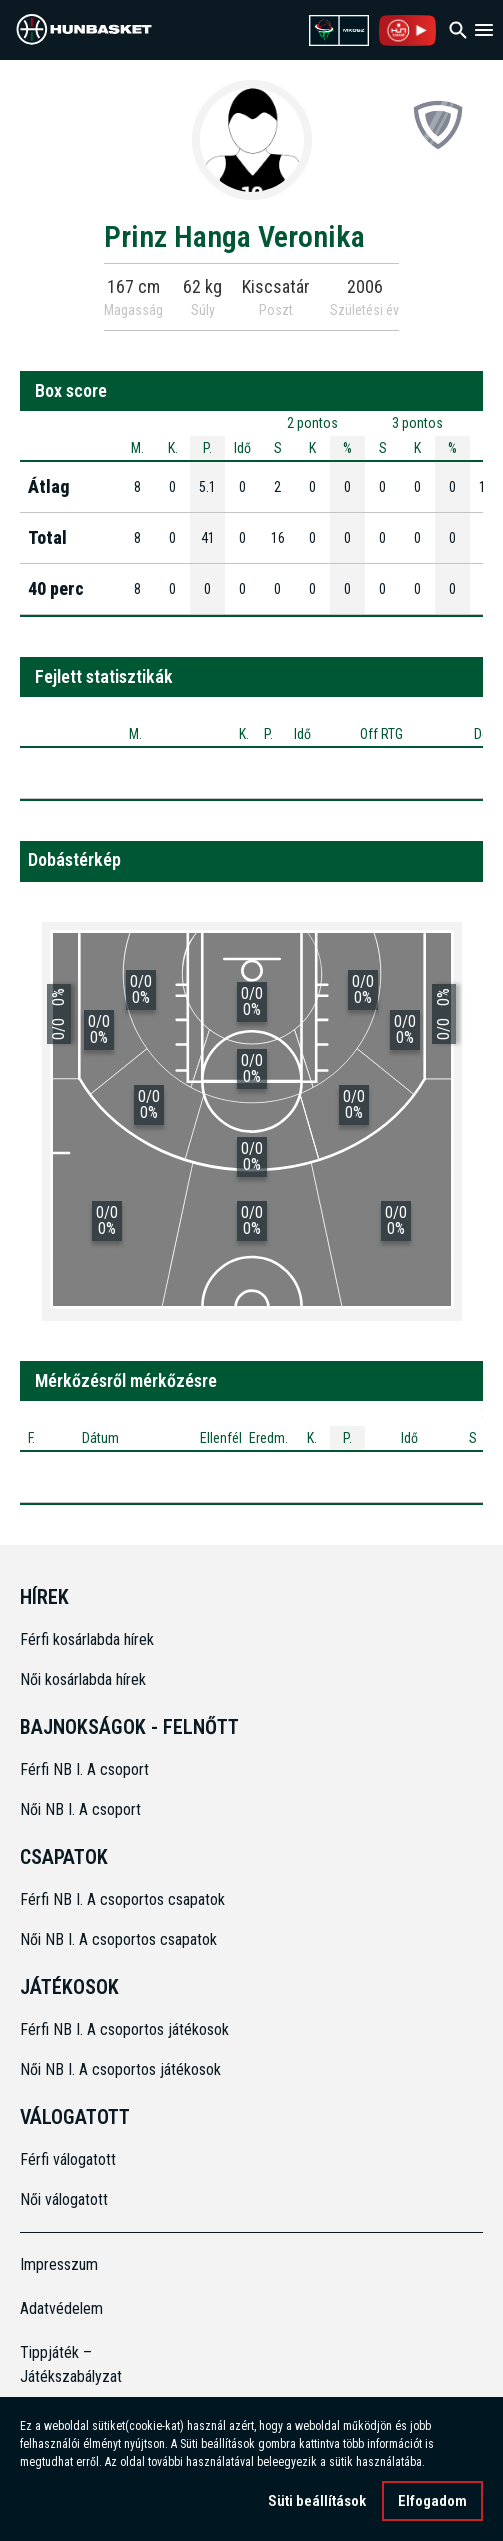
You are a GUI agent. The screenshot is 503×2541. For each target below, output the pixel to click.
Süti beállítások (317, 2501)
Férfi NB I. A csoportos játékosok (124, 2029)
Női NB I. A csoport (80, 1809)
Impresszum (59, 2264)
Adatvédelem (61, 2308)
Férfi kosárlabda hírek (87, 1639)
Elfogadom (432, 2501)
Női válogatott (64, 2199)
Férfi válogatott (68, 2159)
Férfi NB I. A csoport (84, 1769)
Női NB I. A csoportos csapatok (120, 1939)
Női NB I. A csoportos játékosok (120, 2069)
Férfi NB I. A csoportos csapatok (124, 1899)
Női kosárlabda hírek (83, 1679)
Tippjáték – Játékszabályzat (71, 2364)
